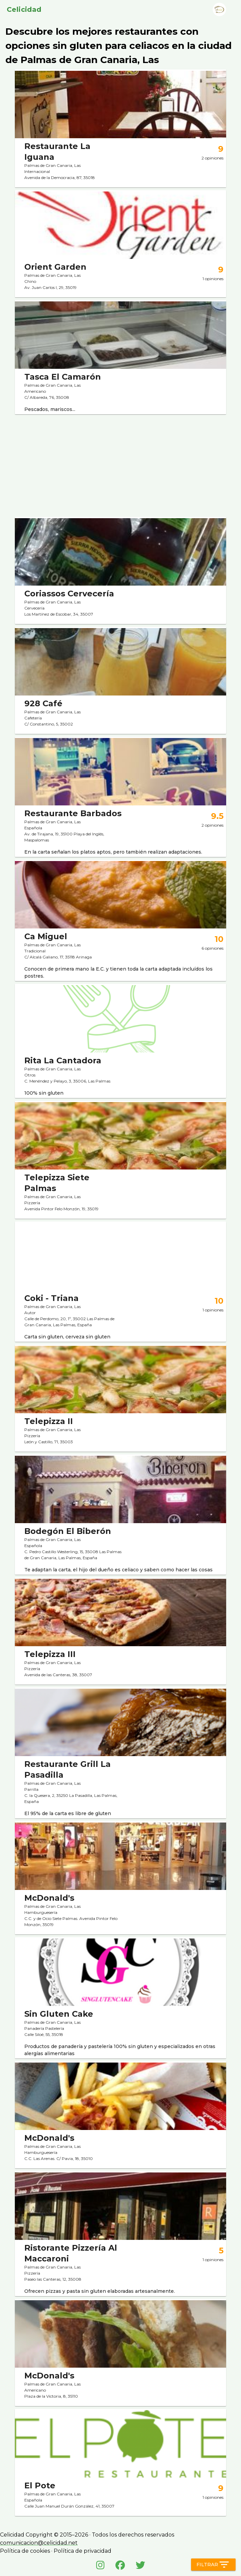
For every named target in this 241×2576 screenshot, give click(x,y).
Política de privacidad (82, 2551)
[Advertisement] (120, 464)
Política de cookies (25, 2551)
